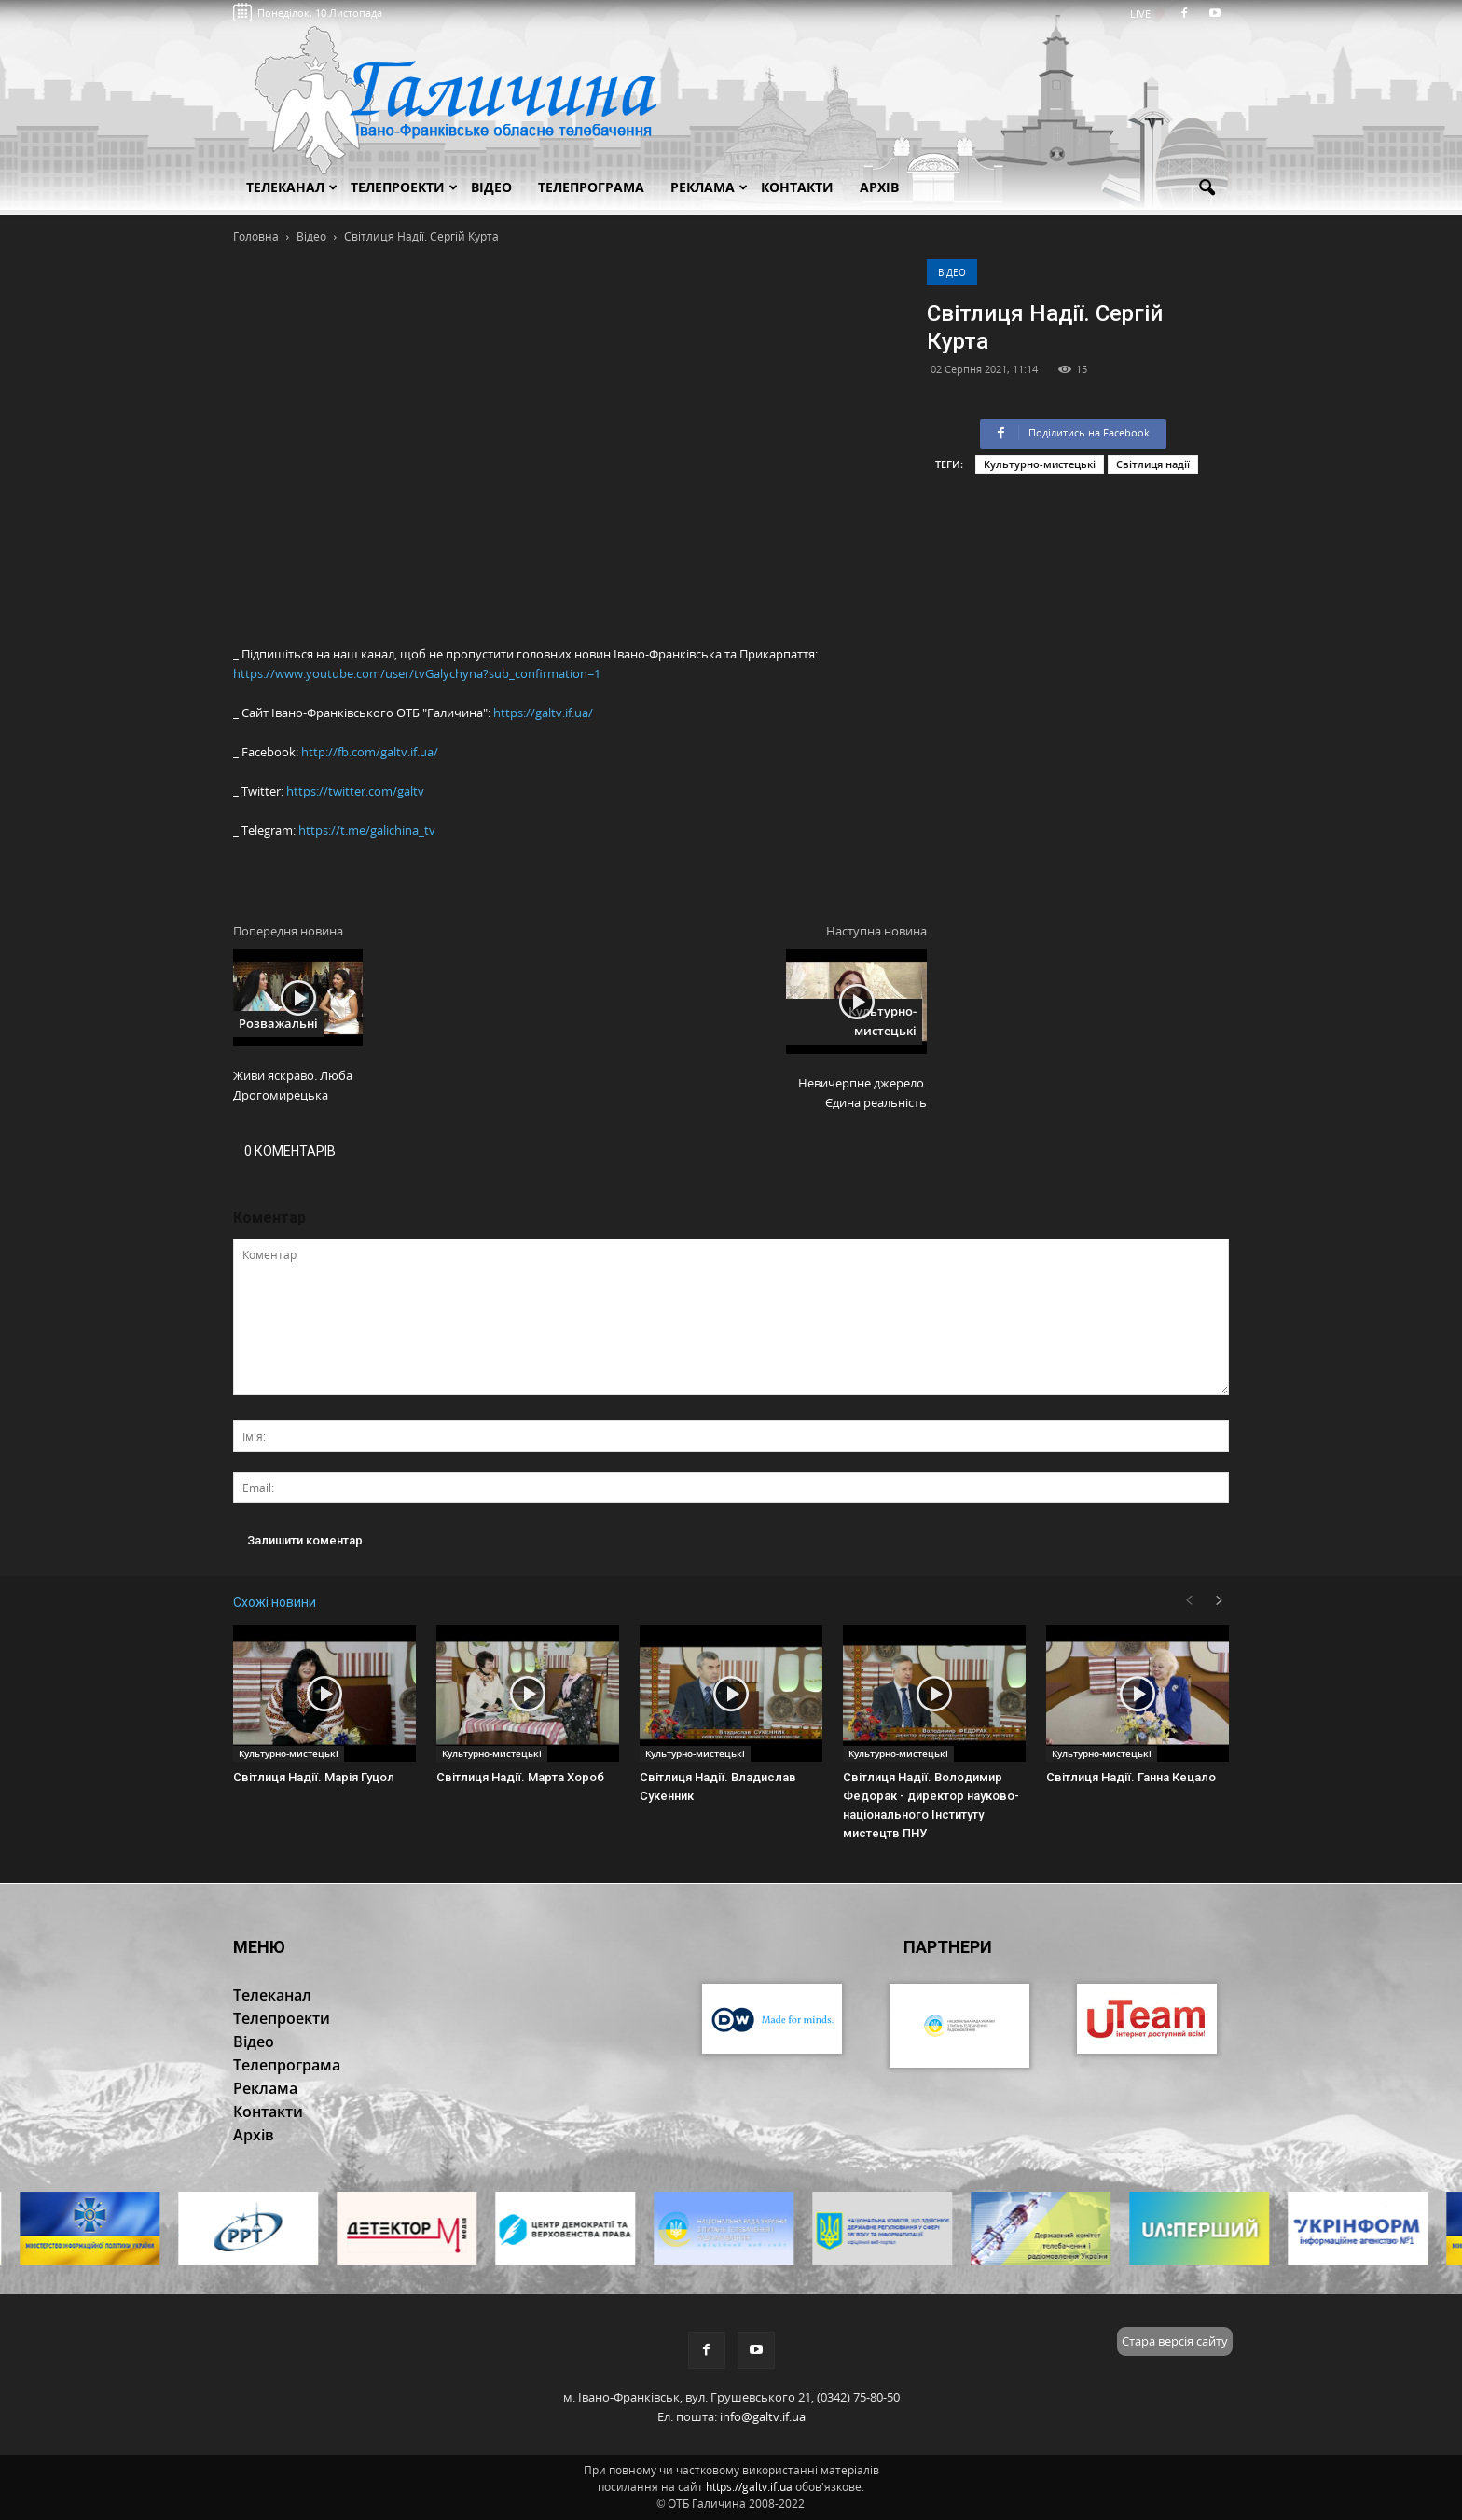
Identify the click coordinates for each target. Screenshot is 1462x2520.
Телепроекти (404, 187)
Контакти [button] (797, 187)
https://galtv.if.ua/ (543, 712)
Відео (952, 272)
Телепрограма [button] (591, 187)
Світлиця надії (1153, 464)
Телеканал (292, 187)
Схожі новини (274, 1602)
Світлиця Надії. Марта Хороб (520, 1777)
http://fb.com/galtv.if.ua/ (369, 751)
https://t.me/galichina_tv (366, 830)
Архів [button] (879, 187)
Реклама (709, 187)
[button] (1206, 188)
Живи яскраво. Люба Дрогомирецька (292, 1085)
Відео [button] (491, 187)
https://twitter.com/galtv (355, 790)
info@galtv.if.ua (763, 2416)
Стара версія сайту (1175, 2341)
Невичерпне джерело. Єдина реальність (862, 1092)
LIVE (1146, 14)
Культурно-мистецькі (1040, 464)
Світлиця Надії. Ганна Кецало (1131, 1777)
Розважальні (278, 1023)
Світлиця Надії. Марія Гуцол (313, 1777)
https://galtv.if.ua (749, 2487)
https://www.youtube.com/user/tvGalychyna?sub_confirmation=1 (416, 673)
